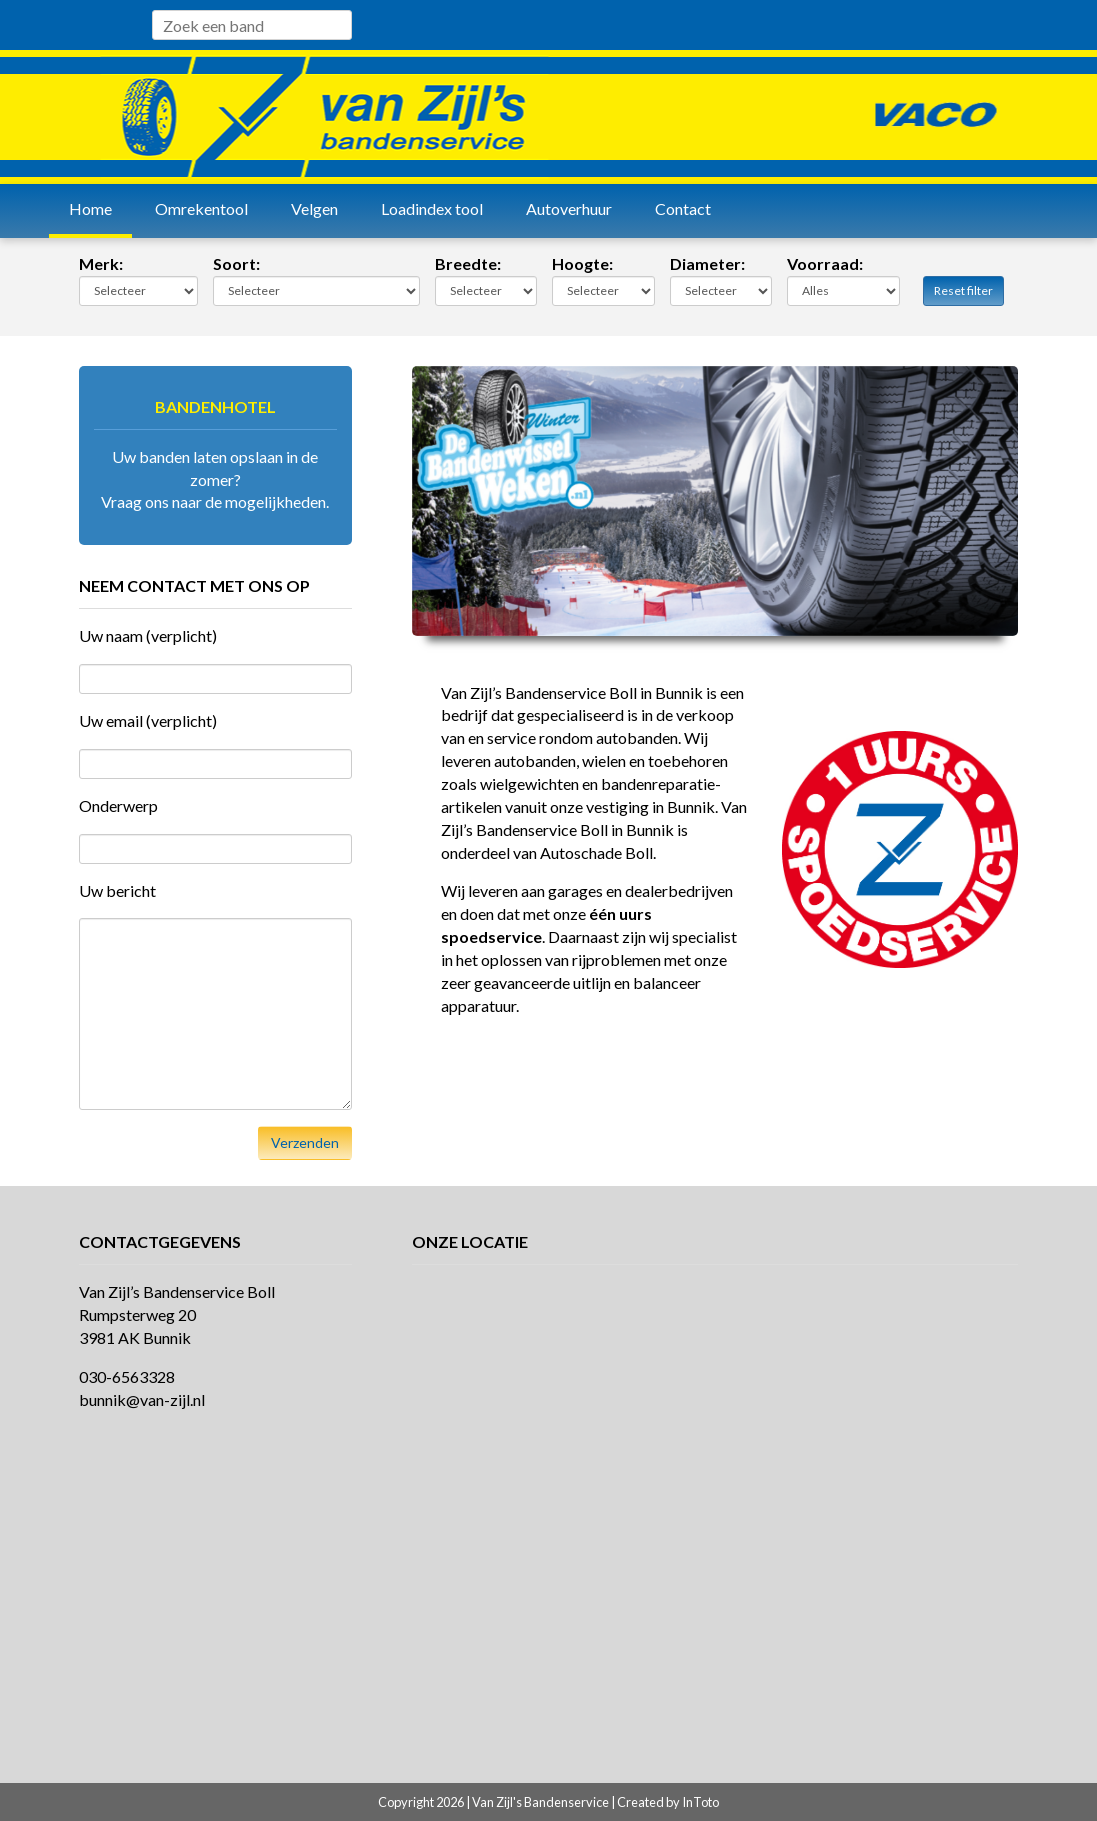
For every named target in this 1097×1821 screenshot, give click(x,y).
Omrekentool (201, 208)
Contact (683, 208)
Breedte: (468, 263)
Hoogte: (582, 263)
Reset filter (963, 290)
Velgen (314, 208)
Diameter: (707, 263)
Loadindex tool (432, 208)
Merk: (101, 263)
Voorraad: (825, 263)
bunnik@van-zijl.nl (142, 1399)
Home (90, 208)
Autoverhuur (569, 208)
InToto (700, 1802)
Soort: (236, 263)
